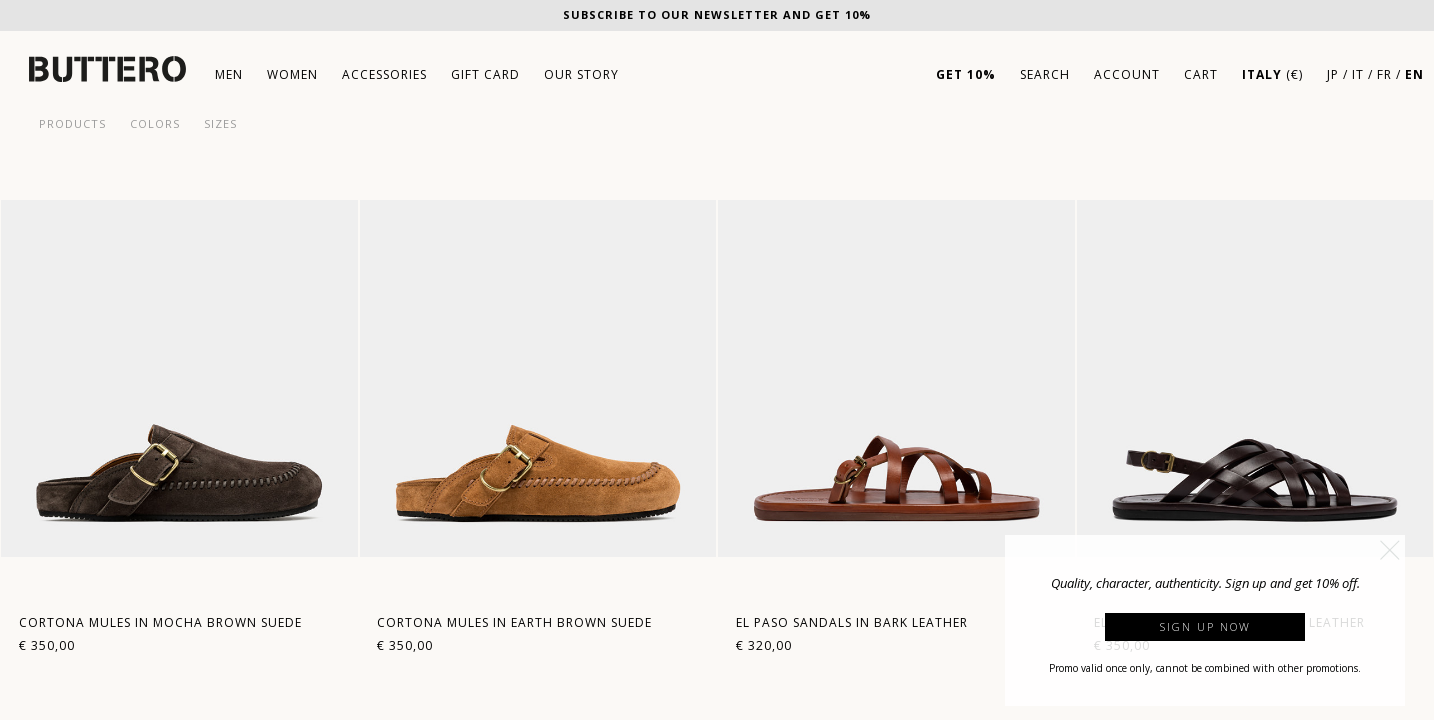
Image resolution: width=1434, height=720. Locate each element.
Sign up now (1205, 626)
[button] (1390, 550)
